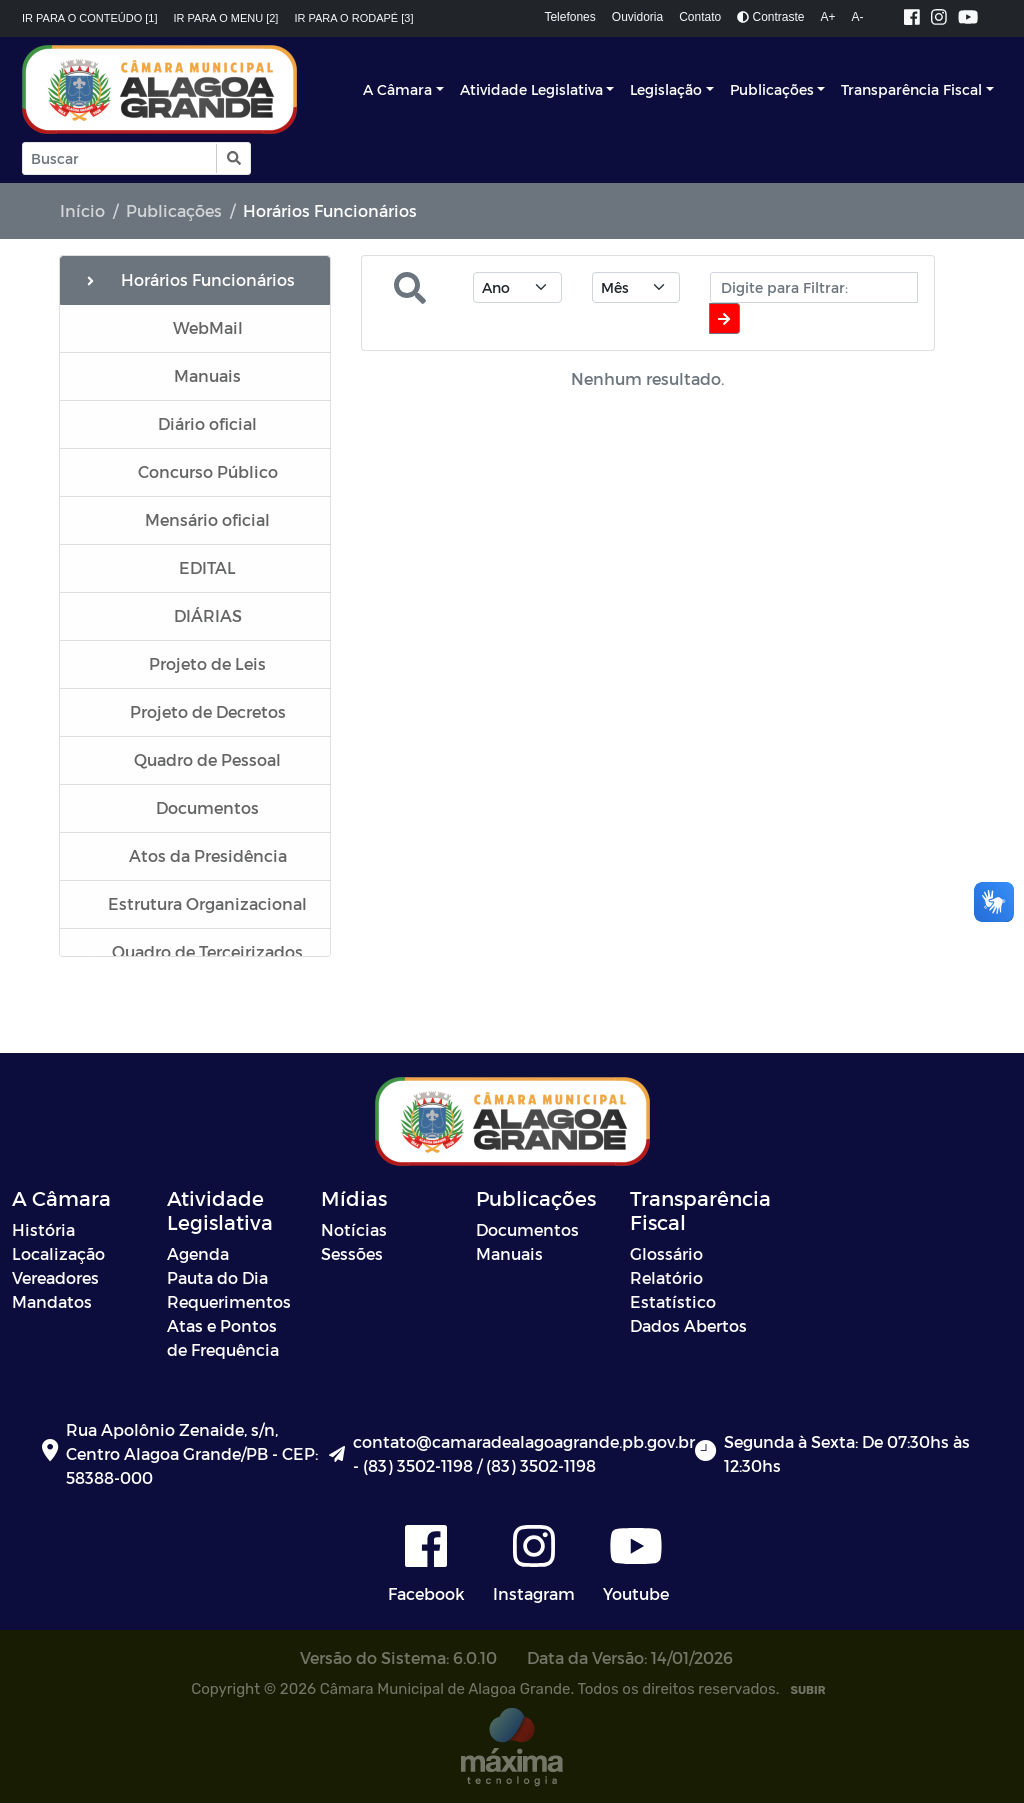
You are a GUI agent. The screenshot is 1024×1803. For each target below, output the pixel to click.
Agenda (198, 1253)
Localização (58, 1253)
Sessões (352, 1253)
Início (82, 210)
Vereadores (55, 1277)
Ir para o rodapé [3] (353, 18)
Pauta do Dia (217, 1277)
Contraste (770, 17)
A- (858, 17)
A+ (828, 17)
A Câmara (397, 89)
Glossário (666, 1253)
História (43, 1229)
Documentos (527, 1229)
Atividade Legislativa (531, 89)
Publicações (772, 89)
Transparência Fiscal (911, 89)
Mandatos (52, 1301)
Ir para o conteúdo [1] (90, 18)
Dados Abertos (688, 1325)
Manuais (509, 1253)
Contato (700, 17)
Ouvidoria (637, 17)
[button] (232, 158)
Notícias (354, 1229)
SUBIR (807, 1690)
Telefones (569, 17)
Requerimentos (229, 1301)
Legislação (666, 89)
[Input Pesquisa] (119, 158)
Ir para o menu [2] (226, 18)
